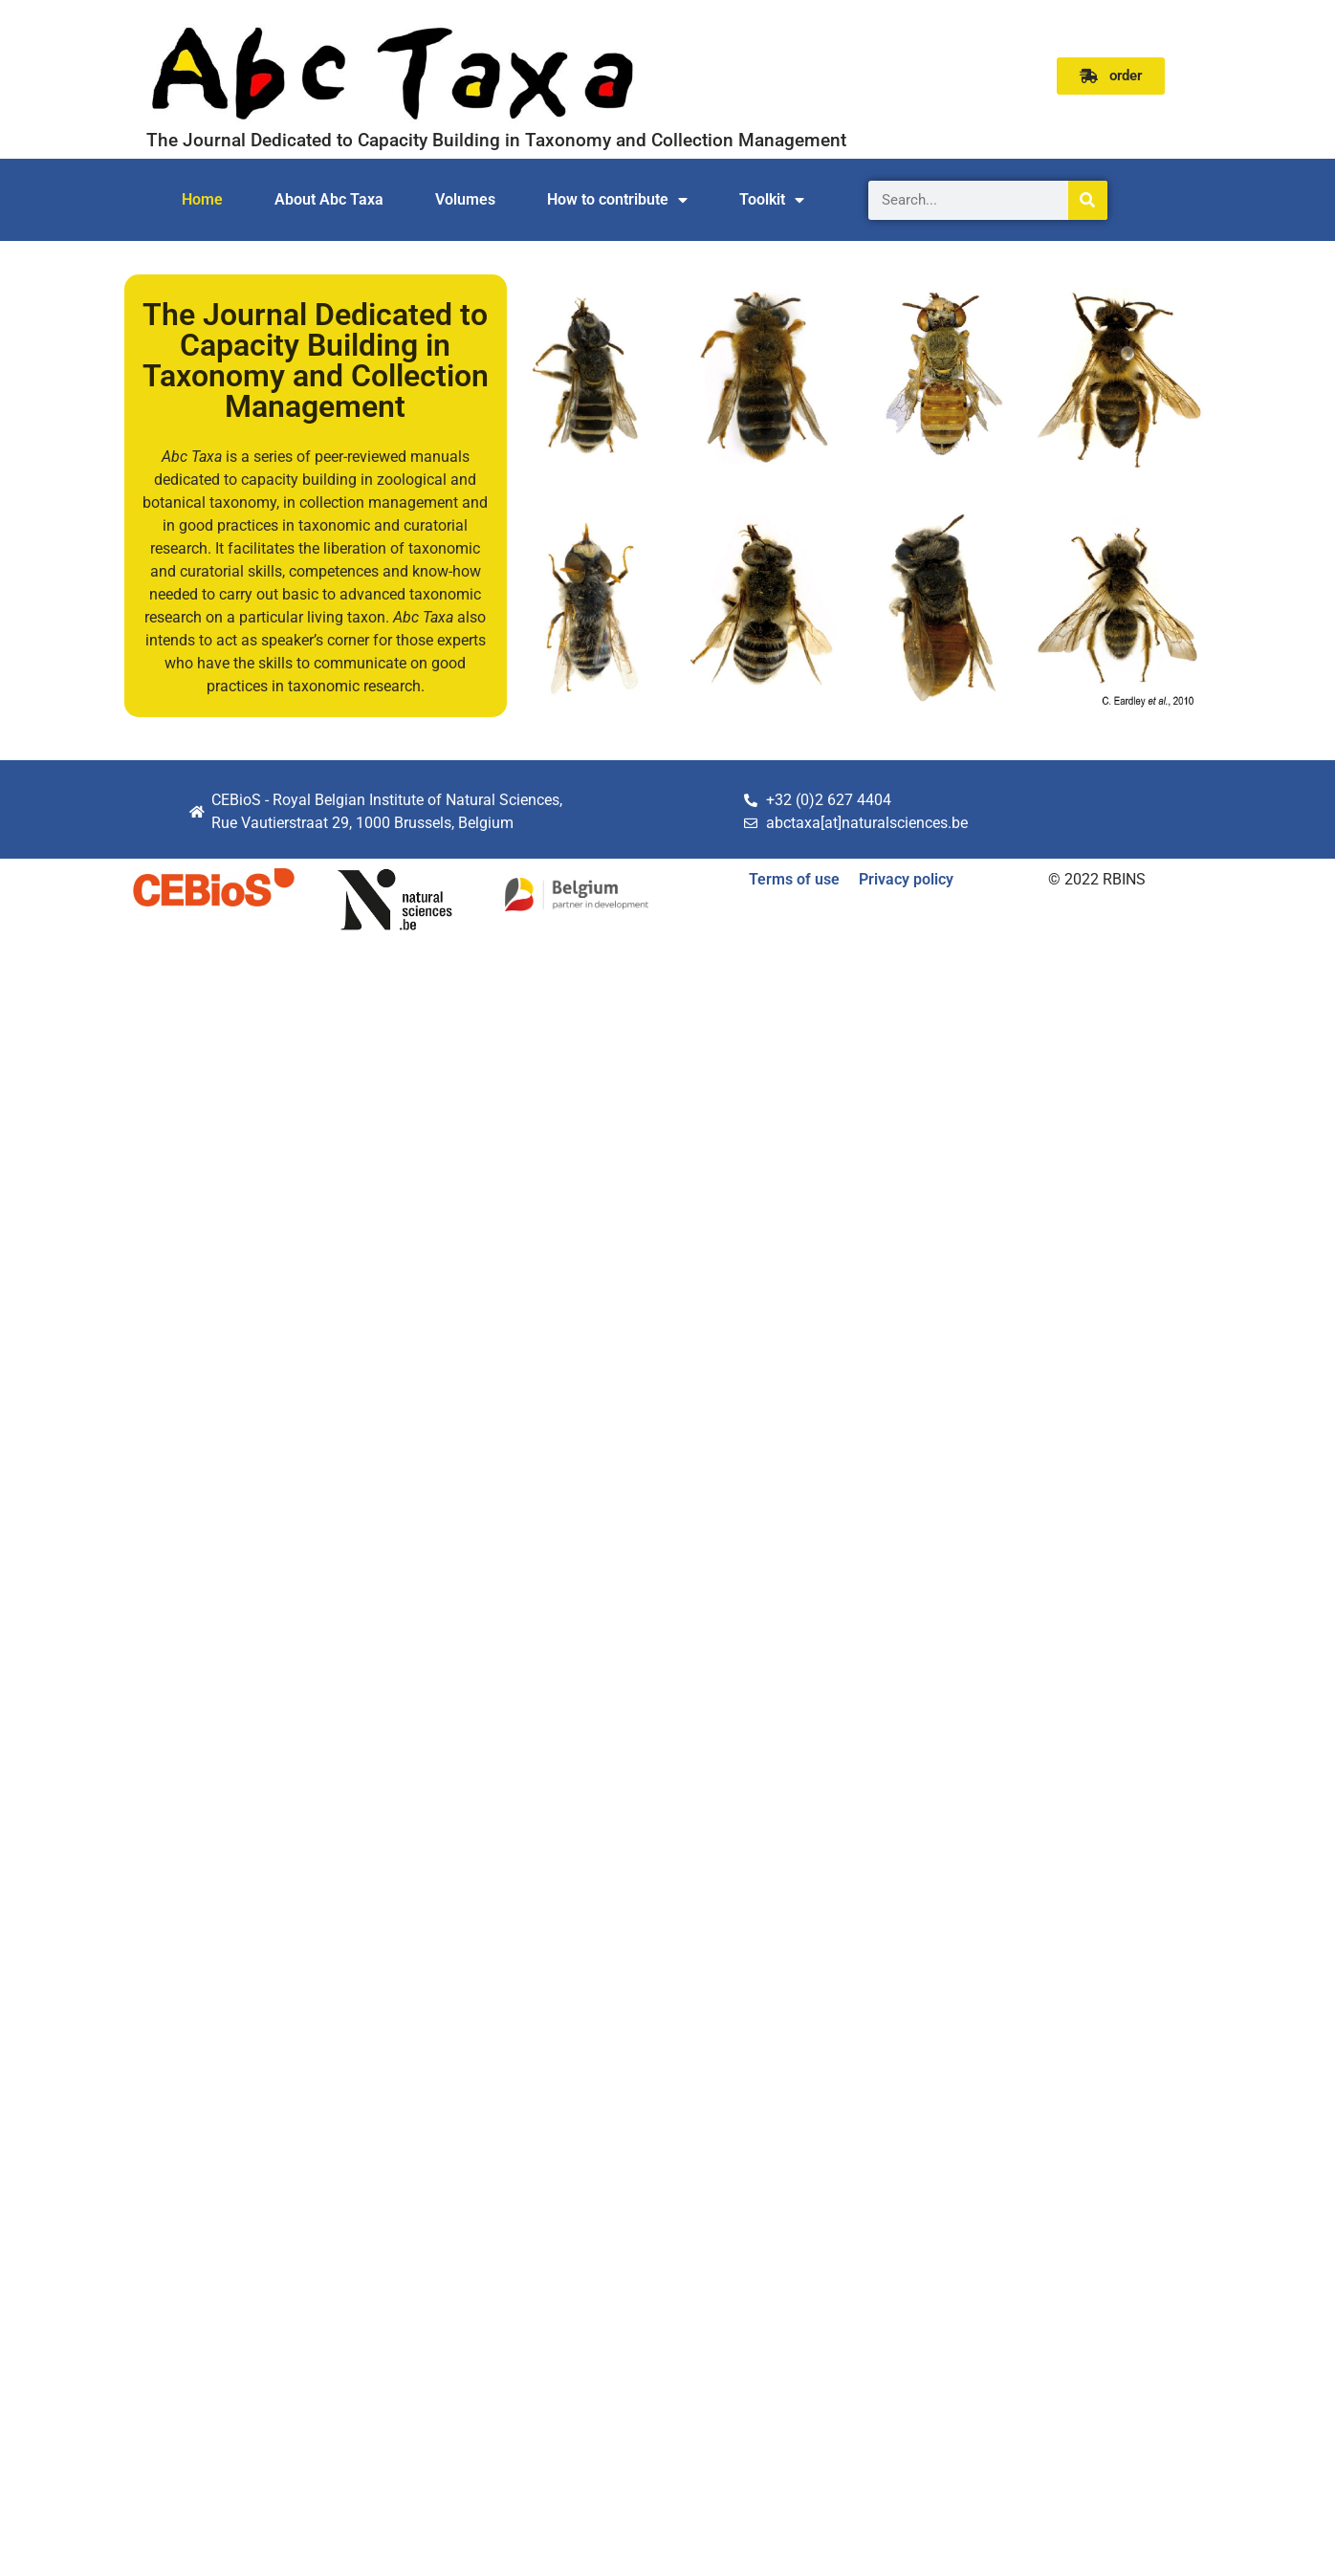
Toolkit (771, 200)
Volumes (465, 199)
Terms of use (794, 879)
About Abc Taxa (328, 199)
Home (202, 199)
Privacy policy (906, 879)
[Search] (1087, 200)
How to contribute (617, 200)
